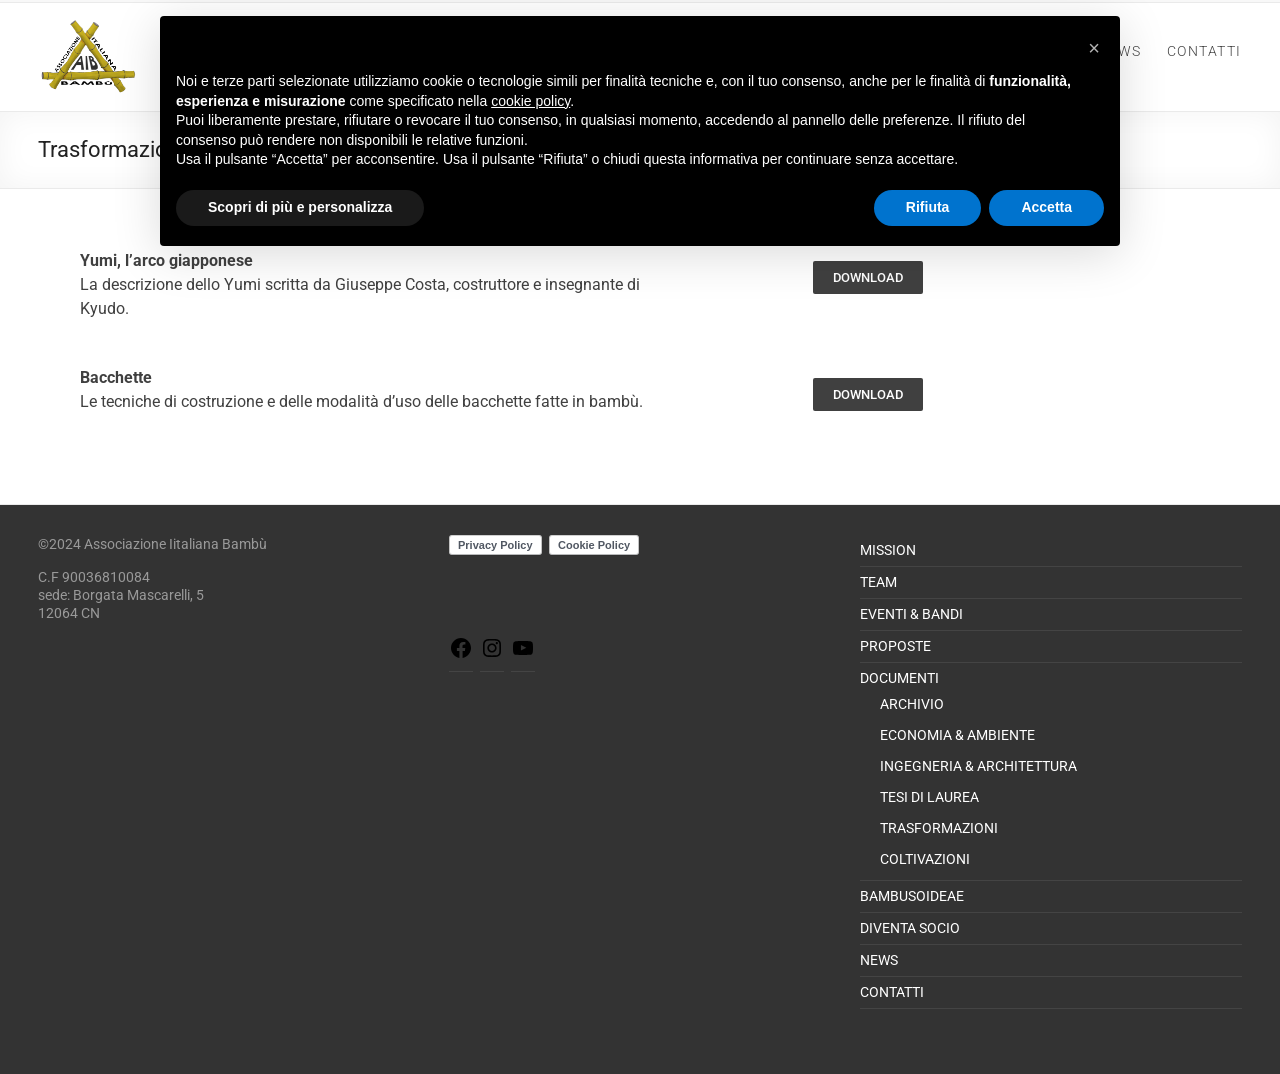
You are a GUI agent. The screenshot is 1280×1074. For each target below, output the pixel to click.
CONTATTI (1204, 51)
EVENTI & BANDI (911, 614)
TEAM (878, 582)
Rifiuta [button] (928, 207)
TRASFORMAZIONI (939, 828)
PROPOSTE (895, 646)
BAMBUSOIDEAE (912, 896)
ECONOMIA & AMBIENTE (957, 735)
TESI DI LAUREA (929, 797)
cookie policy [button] (530, 101)
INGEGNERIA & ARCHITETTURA (978, 766)
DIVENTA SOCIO (910, 928)
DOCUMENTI (899, 678)
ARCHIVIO (912, 704)
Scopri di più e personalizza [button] (300, 207)
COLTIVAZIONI (925, 859)
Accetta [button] (1046, 207)
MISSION (888, 550)
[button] (1094, 48)
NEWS (879, 960)
